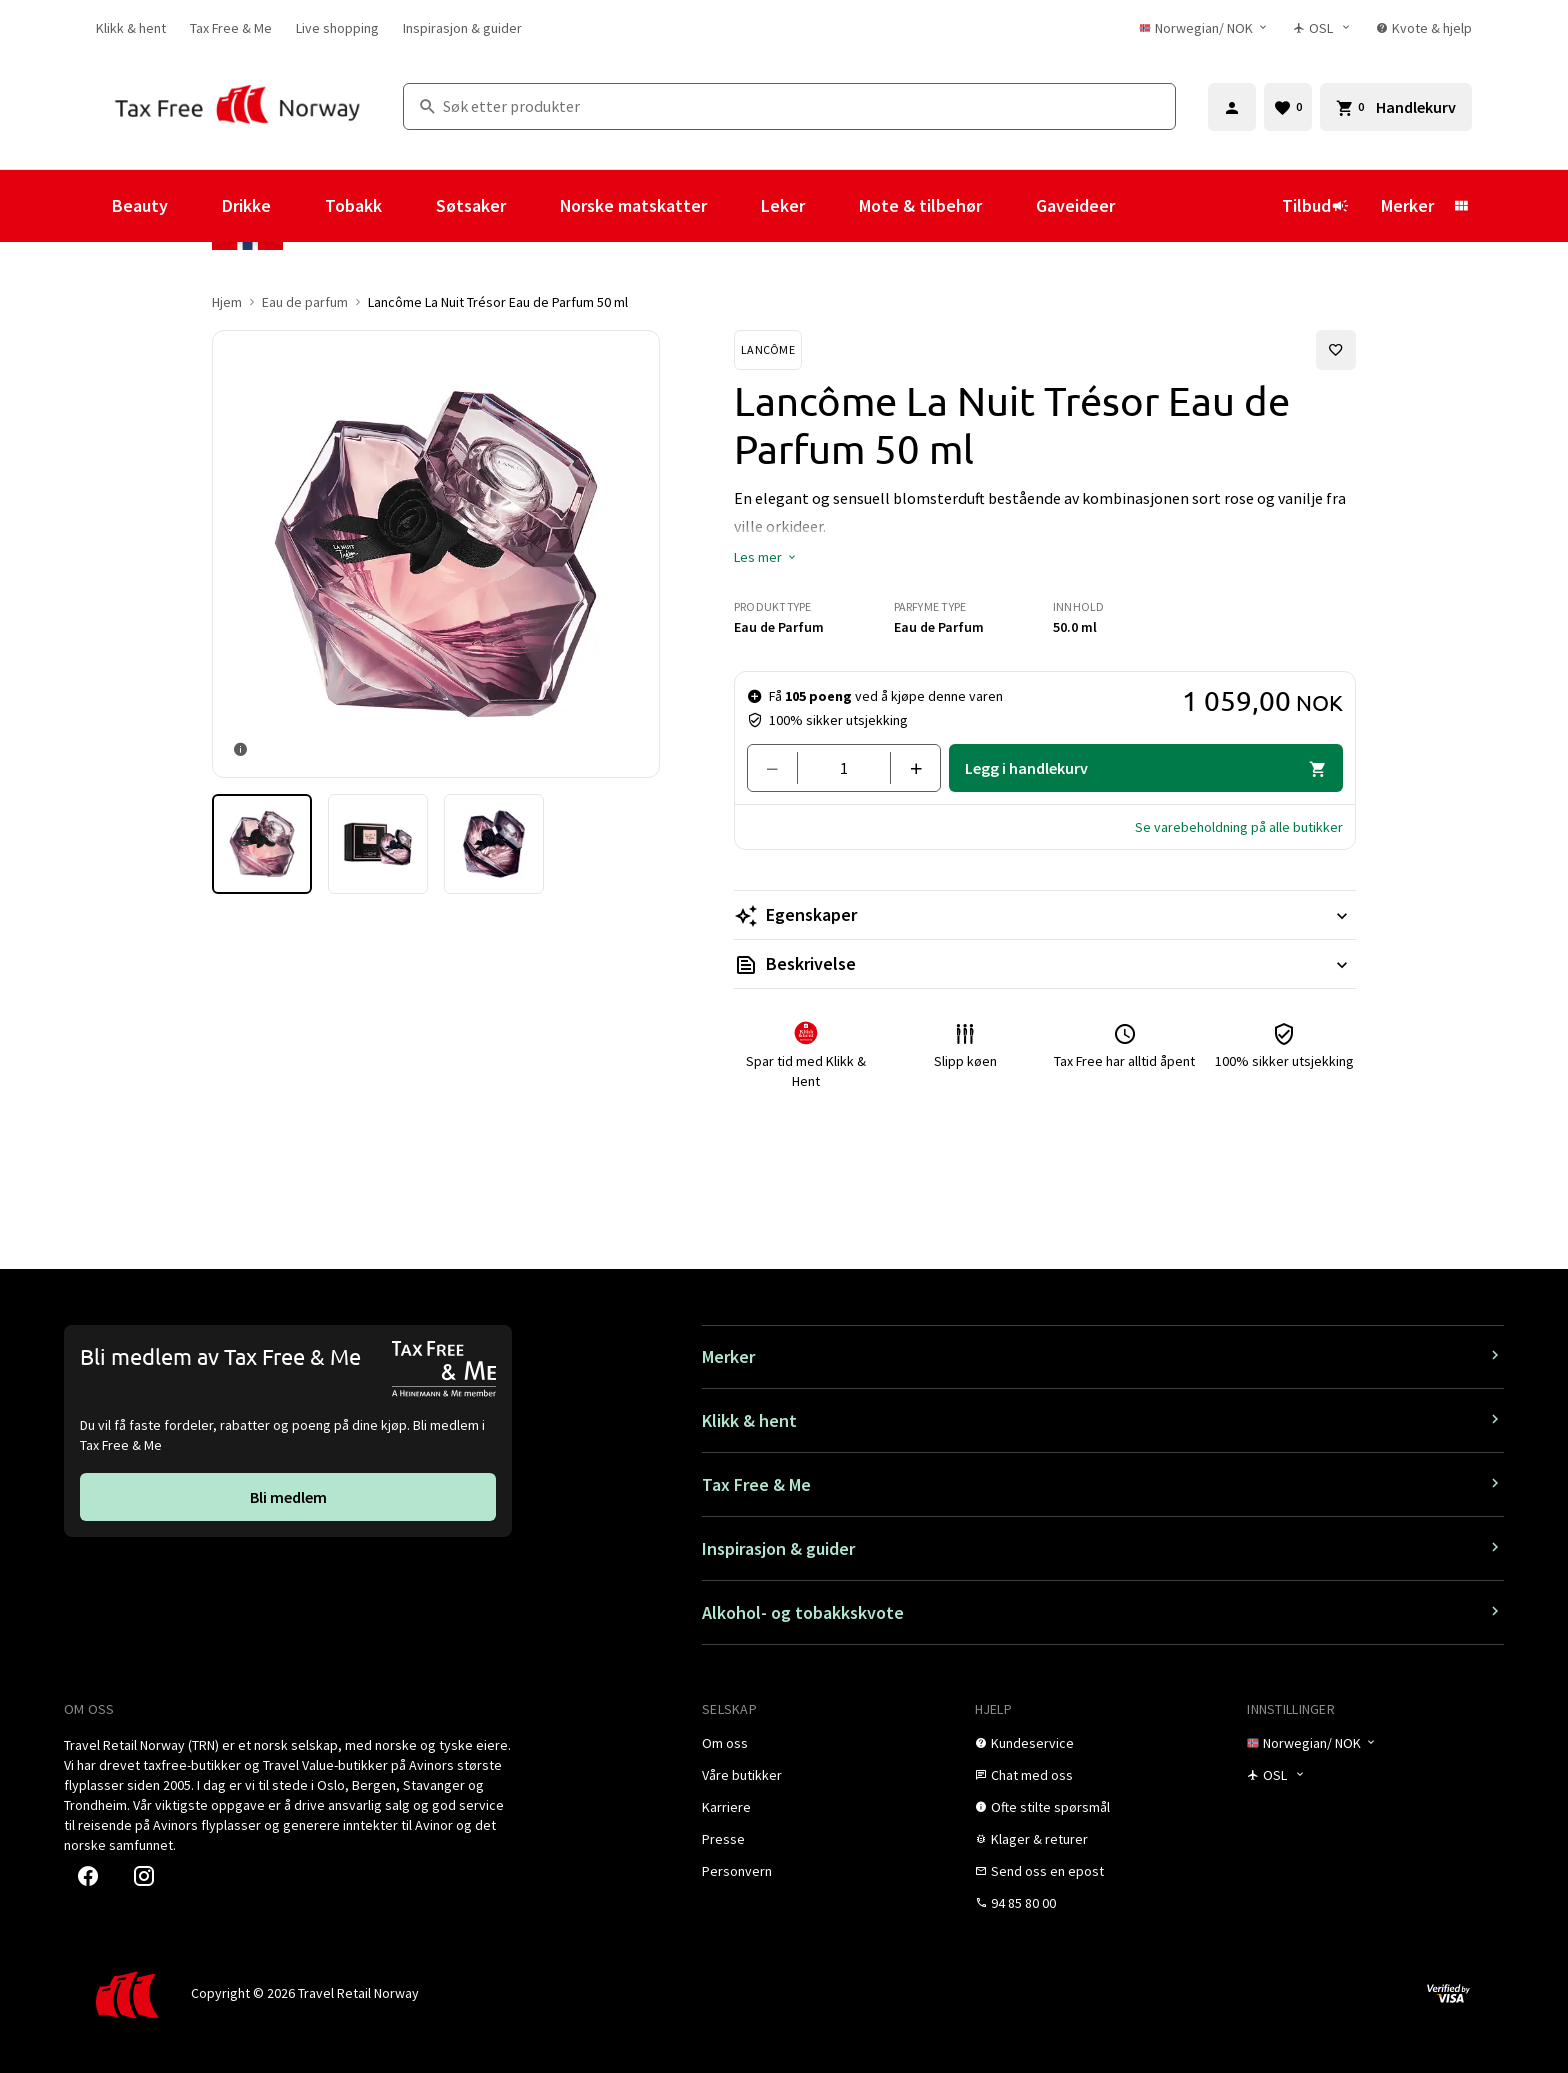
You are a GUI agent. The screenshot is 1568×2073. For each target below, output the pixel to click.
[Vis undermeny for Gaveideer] (1142, 206)
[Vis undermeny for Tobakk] (409, 206)
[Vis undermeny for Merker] (1461, 206)
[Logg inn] (1232, 107)
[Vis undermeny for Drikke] (298, 206)
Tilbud (1315, 205)
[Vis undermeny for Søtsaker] (533, 206)
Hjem (227, 302)
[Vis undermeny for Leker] (832, 206)
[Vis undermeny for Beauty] (195, 206)
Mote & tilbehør (920, 205)
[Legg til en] (907, 768)
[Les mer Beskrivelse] (1045, 964)
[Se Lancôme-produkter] (768, 350)
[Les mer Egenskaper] (1045, 915)
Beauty (140, 205)
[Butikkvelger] (1322, 28)
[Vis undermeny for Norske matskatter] (734, 206)
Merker (1407, 205)
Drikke (246, 205)
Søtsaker (471, 205)
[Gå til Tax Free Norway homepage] (237, 106)
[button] (766, 557)
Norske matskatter (633, 205)
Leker (783, 205)
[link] (131, 28)
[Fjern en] (780, 768)
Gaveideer (1075, 205)
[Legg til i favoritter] (1336, 350)
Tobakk (353, 205)
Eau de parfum (305, 302)
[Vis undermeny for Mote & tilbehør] (1009, 206)
